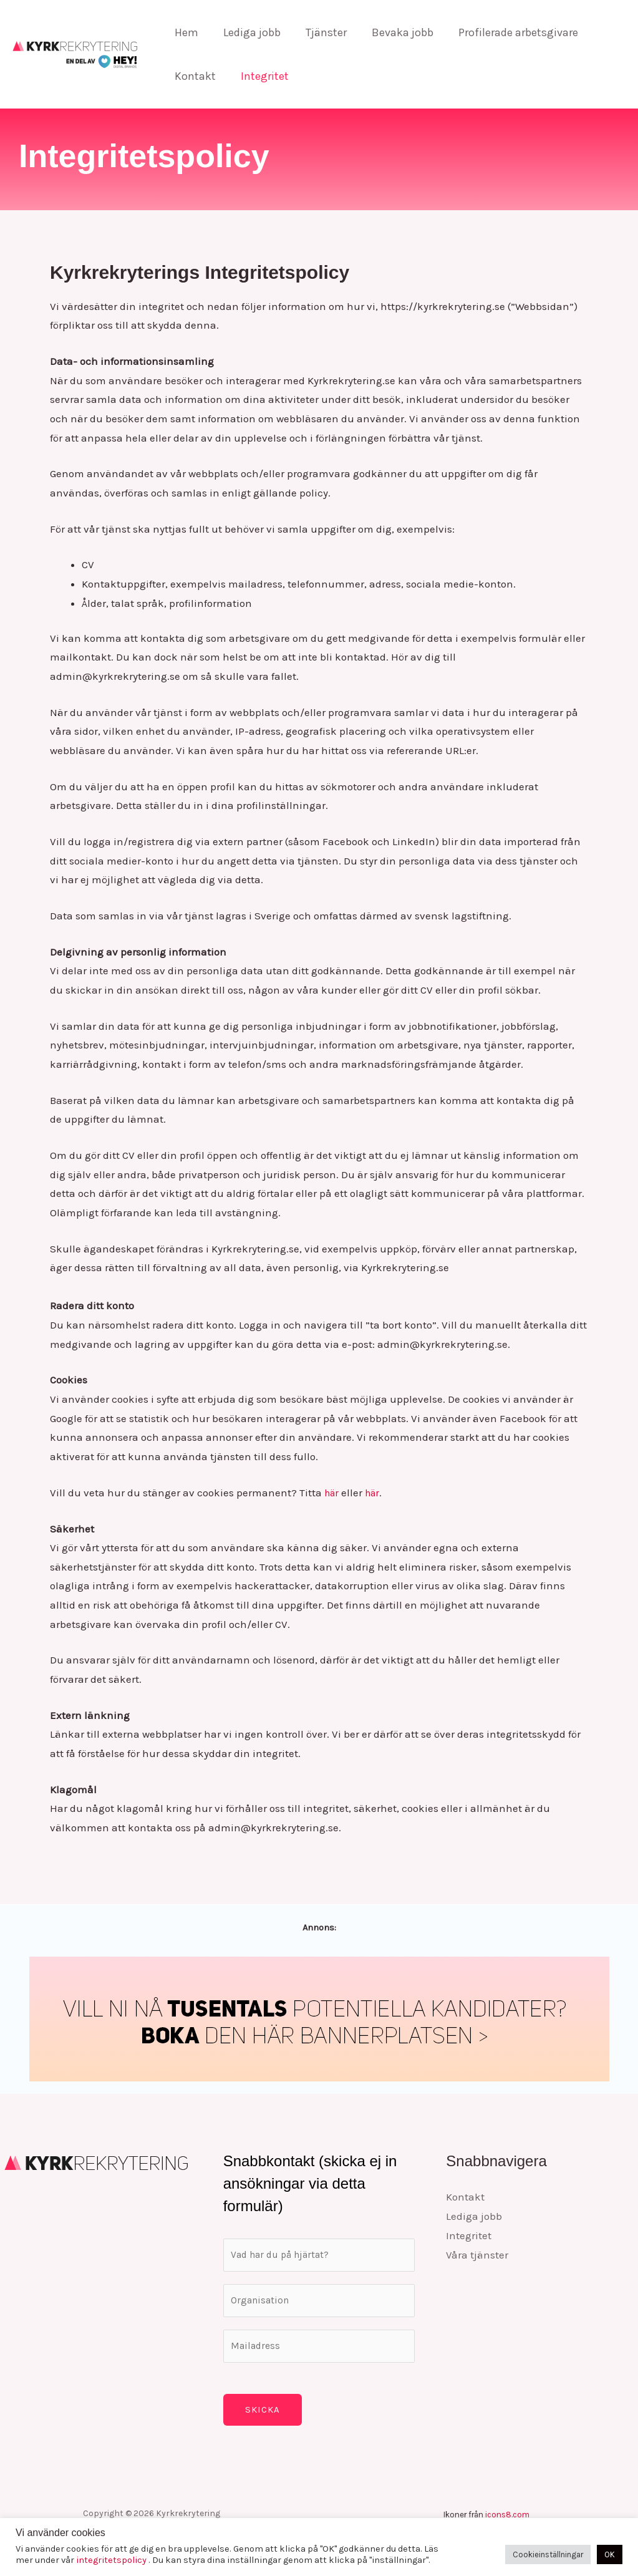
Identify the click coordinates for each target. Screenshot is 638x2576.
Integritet (261, 76)
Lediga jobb (248, 32)
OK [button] (609, 2554)
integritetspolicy (112, 2560)
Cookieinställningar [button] (548, 2554)
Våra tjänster (477, 2253)
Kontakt (194, 76)
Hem (185, 32)
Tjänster (320, 32)
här (332, 1492)
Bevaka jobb (394, 32)
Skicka (262, 2418)
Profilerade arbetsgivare (507, 32)
